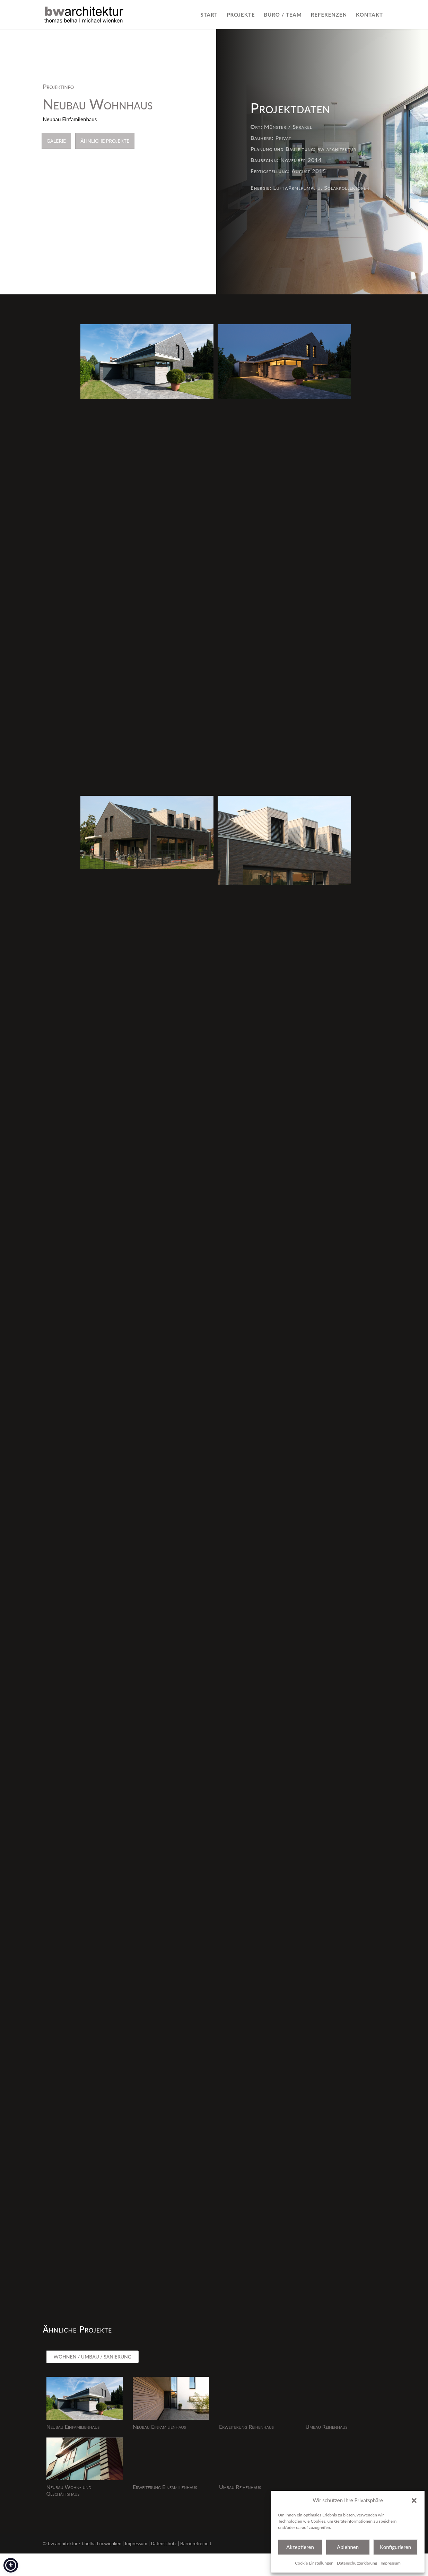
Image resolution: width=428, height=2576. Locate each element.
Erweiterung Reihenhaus (246, 2426)
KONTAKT (369, 15)
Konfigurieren (395, 2547)
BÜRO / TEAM (283, 15)
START (209, 15)
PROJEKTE (241, 15)
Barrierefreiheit (195, 2543)
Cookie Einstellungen (314, 2563)
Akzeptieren (300, 2547)
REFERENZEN (329, 15)
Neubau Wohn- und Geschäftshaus (68, 2490)
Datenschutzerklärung (357, 2563)
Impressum (391, 2563)
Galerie (56, 141)
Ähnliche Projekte (104, 141)
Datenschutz (163, 2543)
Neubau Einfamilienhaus (73, 2426)
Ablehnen (348, 2547)
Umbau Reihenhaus (326, 2426)
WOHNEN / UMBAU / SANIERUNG (92, 2357)
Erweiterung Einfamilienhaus (165, 2487)
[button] (414, 2500)
